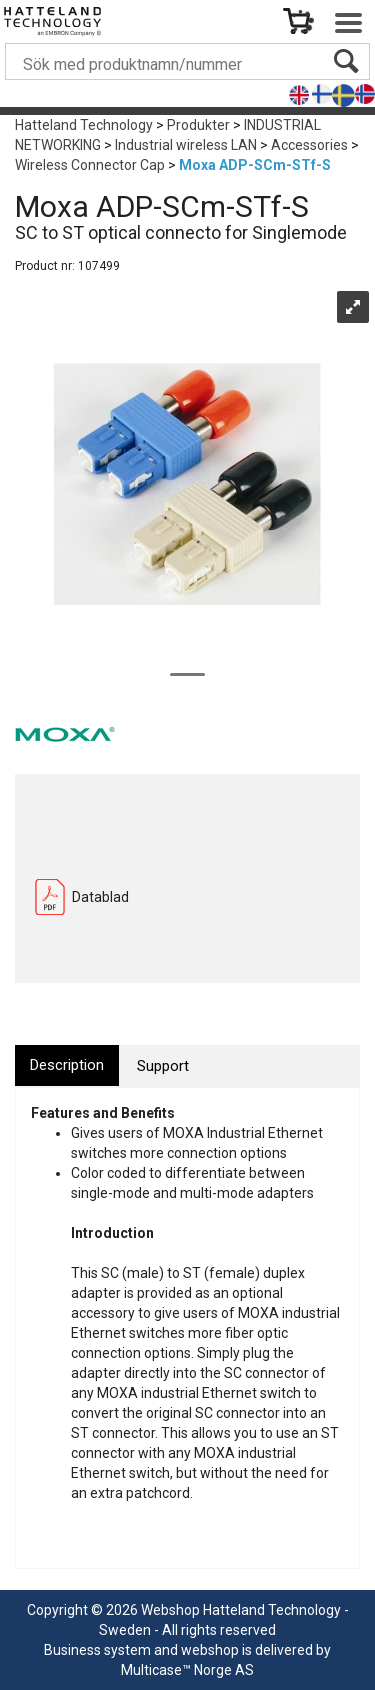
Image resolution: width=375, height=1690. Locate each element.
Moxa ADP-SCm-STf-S (255, 165)
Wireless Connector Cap (90, 165)
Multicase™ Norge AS (187, 1670)
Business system (97, 1650)
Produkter (198, 125)
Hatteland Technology (84, 125)
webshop (210, 1650)
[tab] (67, 1065)
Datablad (100, 897)
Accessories (309, 145)
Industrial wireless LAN (186, 145)
